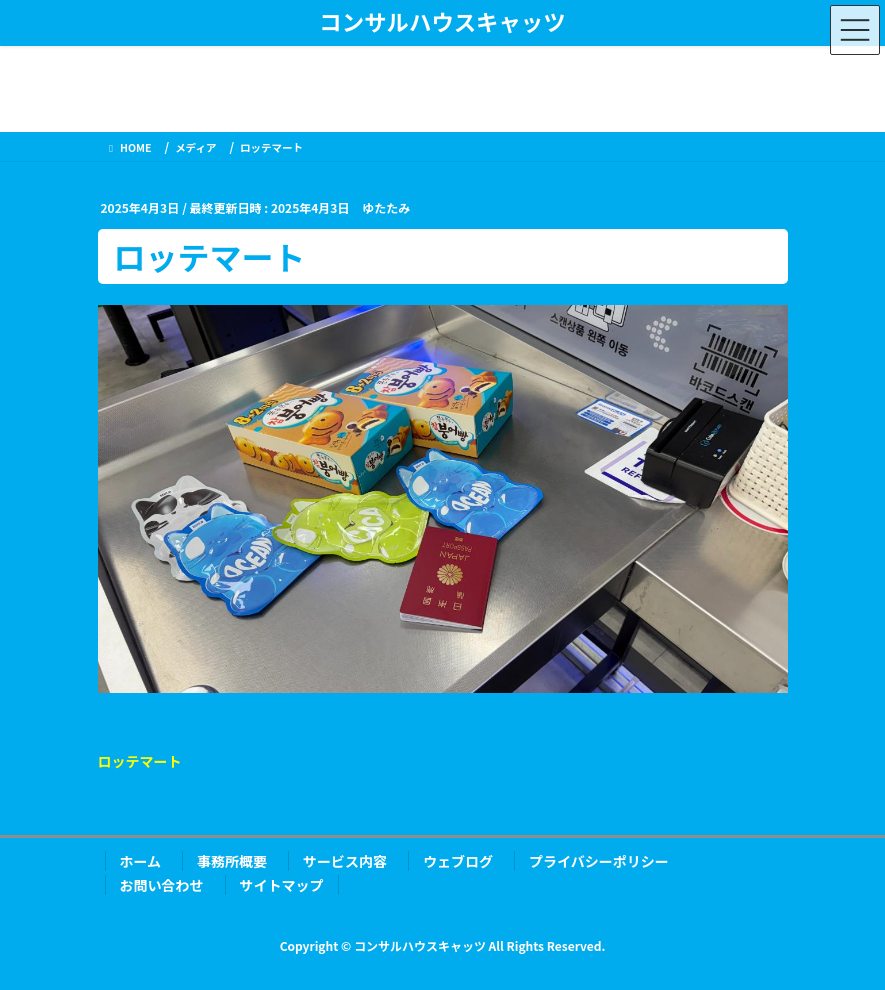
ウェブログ (458, 861)
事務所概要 (232, 861)
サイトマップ (282, 885)
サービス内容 (345, 861)
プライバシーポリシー (599, 861)
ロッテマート (140, 761)
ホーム (141, 861)
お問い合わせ (162, 885)
